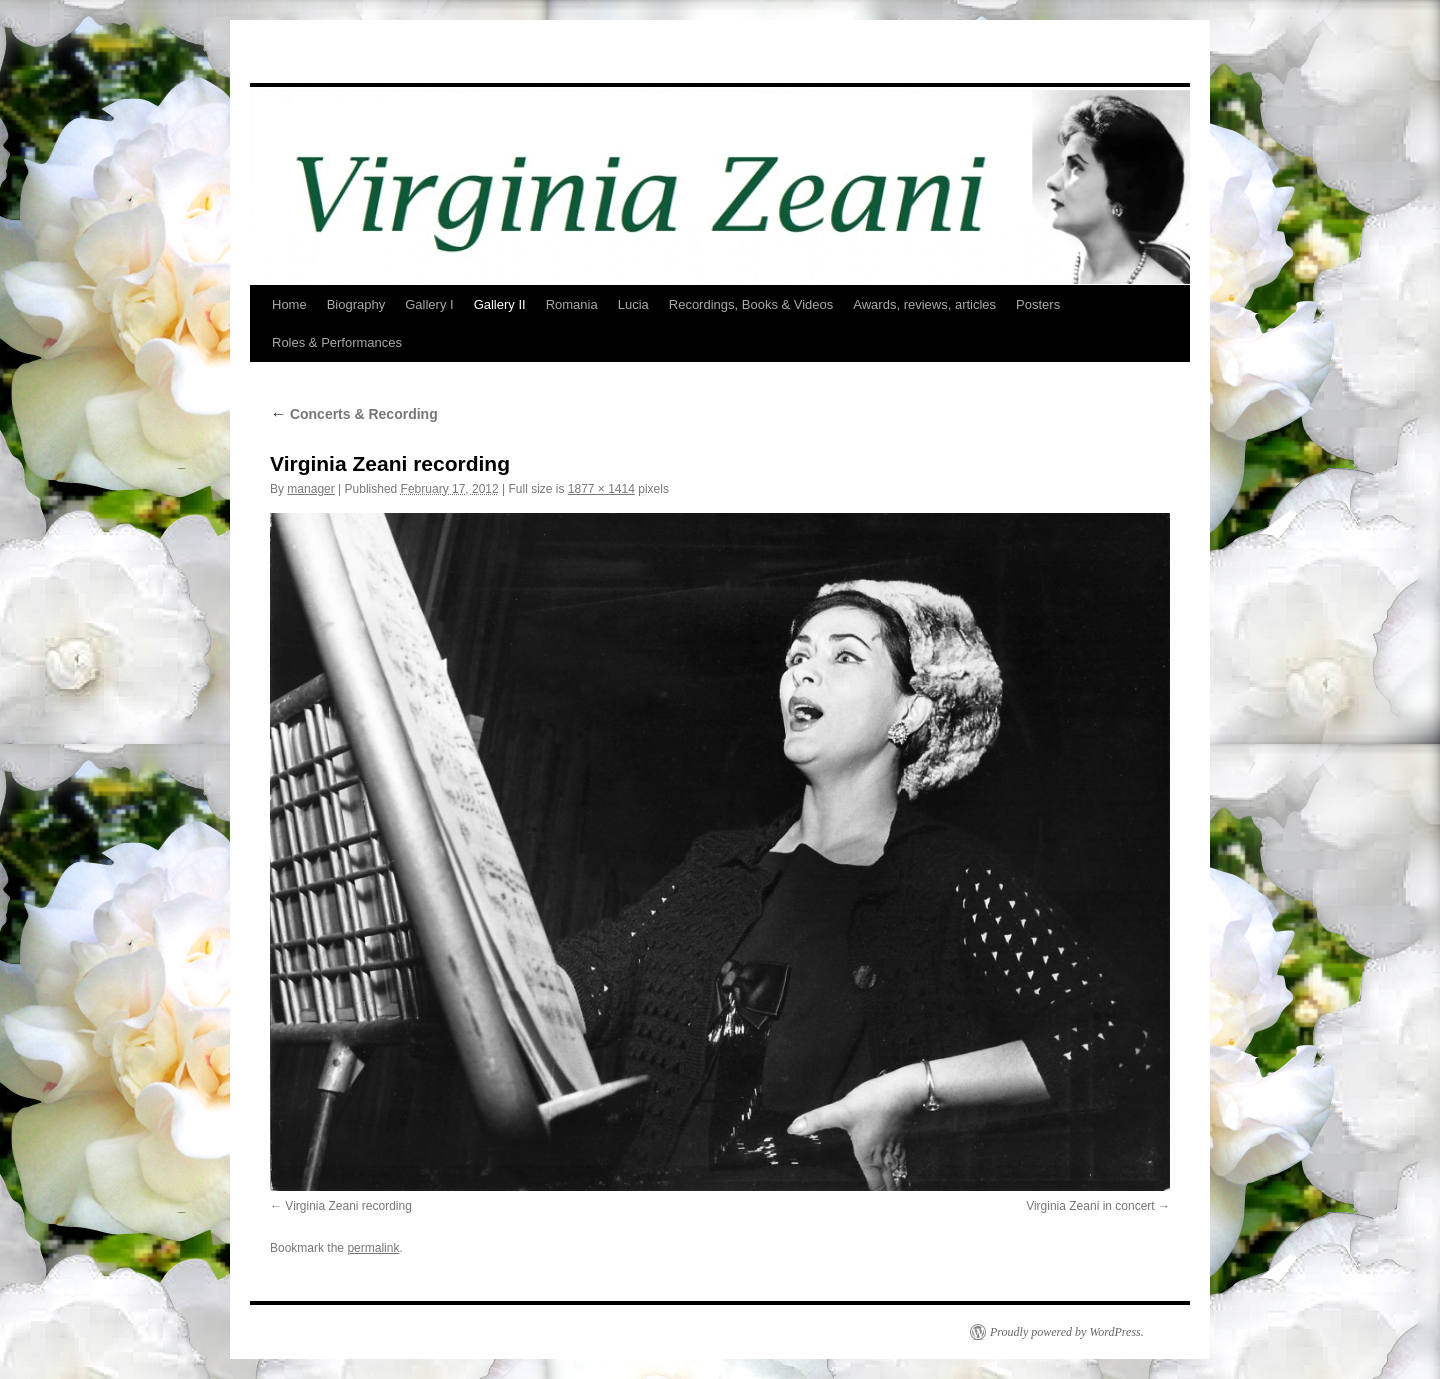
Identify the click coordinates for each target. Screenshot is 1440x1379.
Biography (356, 304)
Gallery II (500, 304)
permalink (373, 1248)
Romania (572, 304)
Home (289, 304)
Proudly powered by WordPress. (1067, 1332)
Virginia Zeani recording (348, 1206)
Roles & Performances (337, 342)
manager (310, 489)
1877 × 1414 (601, 489)
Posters (1038, 304)
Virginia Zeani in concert (1090, 1206)
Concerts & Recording (354, 414)
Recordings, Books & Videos (751, 304)
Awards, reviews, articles (924, 304)
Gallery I (429, 304)
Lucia (633, 304)
